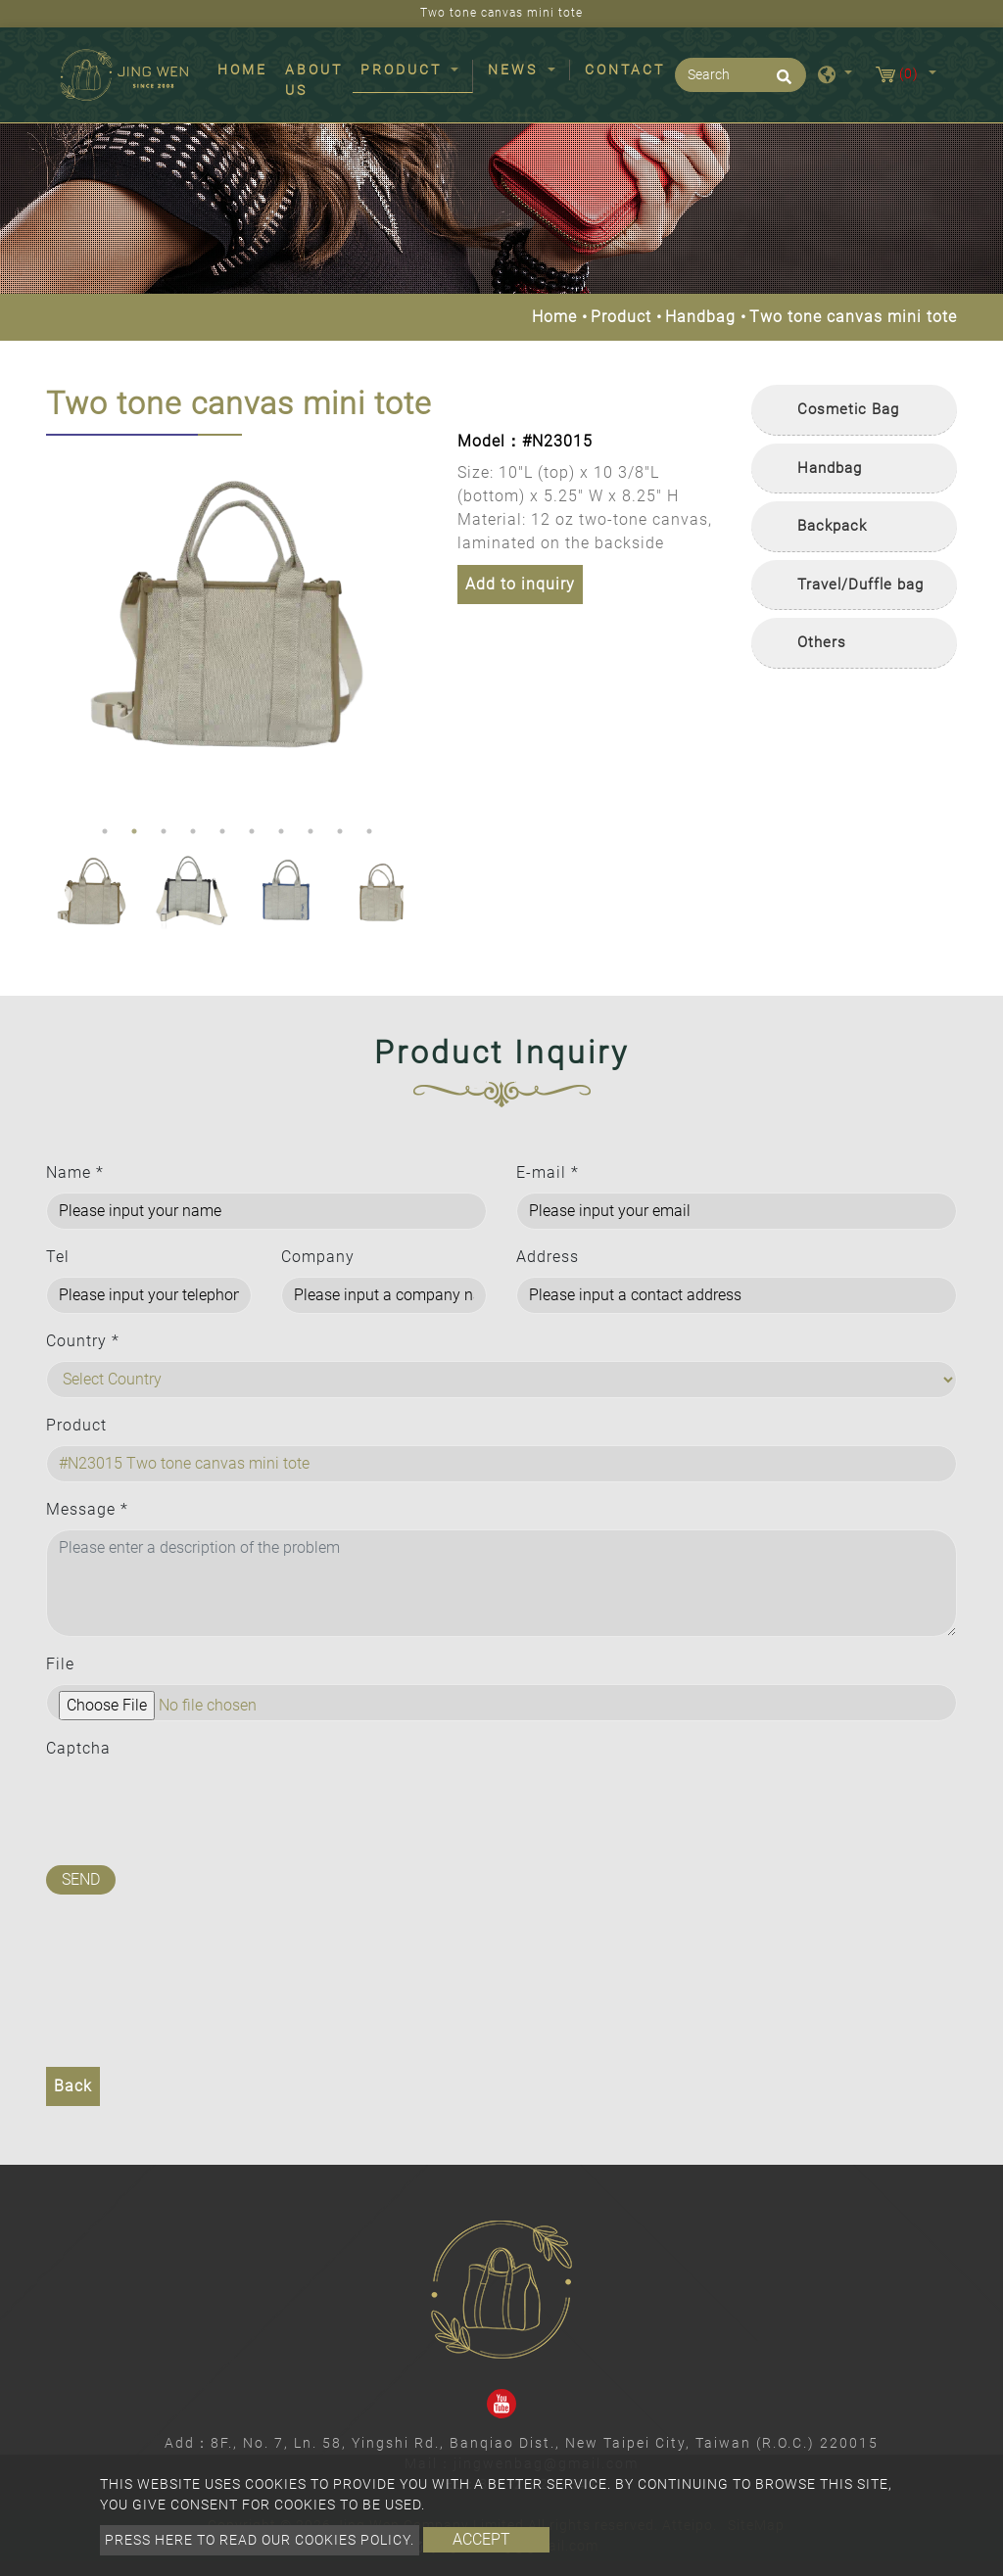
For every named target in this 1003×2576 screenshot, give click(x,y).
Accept (481, 2539)
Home (246, 68)
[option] (237, 626)
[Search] (740, 75)
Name (75, 1172)
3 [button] (163, 831)
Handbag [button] (829, 468)
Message (87, 1509)
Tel (58, 1256)
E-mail (547, 1172)
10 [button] (369, 831)
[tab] (854, 410)
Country (82, 1341)
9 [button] (340, 831)
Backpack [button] (832, 526)
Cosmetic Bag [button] (848, 409)
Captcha (78, 1748)
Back (73, 2086)
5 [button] (222, 831)
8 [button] (310, 831)
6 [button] (252, 831)
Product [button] (404, 69)
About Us (314, 80)
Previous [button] (61, 625)
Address (547, 1256)
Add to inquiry (520, 584)
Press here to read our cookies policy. (259, 2540)
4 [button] (193, 831)
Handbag (700, 316)
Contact (625, 69)
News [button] (516, 69)
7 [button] (281, 831)
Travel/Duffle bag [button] (860, 584)
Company (318, 1256)
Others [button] (821, 642)
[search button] (781, 83)
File (60, 1664)
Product (621, 316)
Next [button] (408, 625)
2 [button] (134, 831)
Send (81, 1879)
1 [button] (105, 831)
